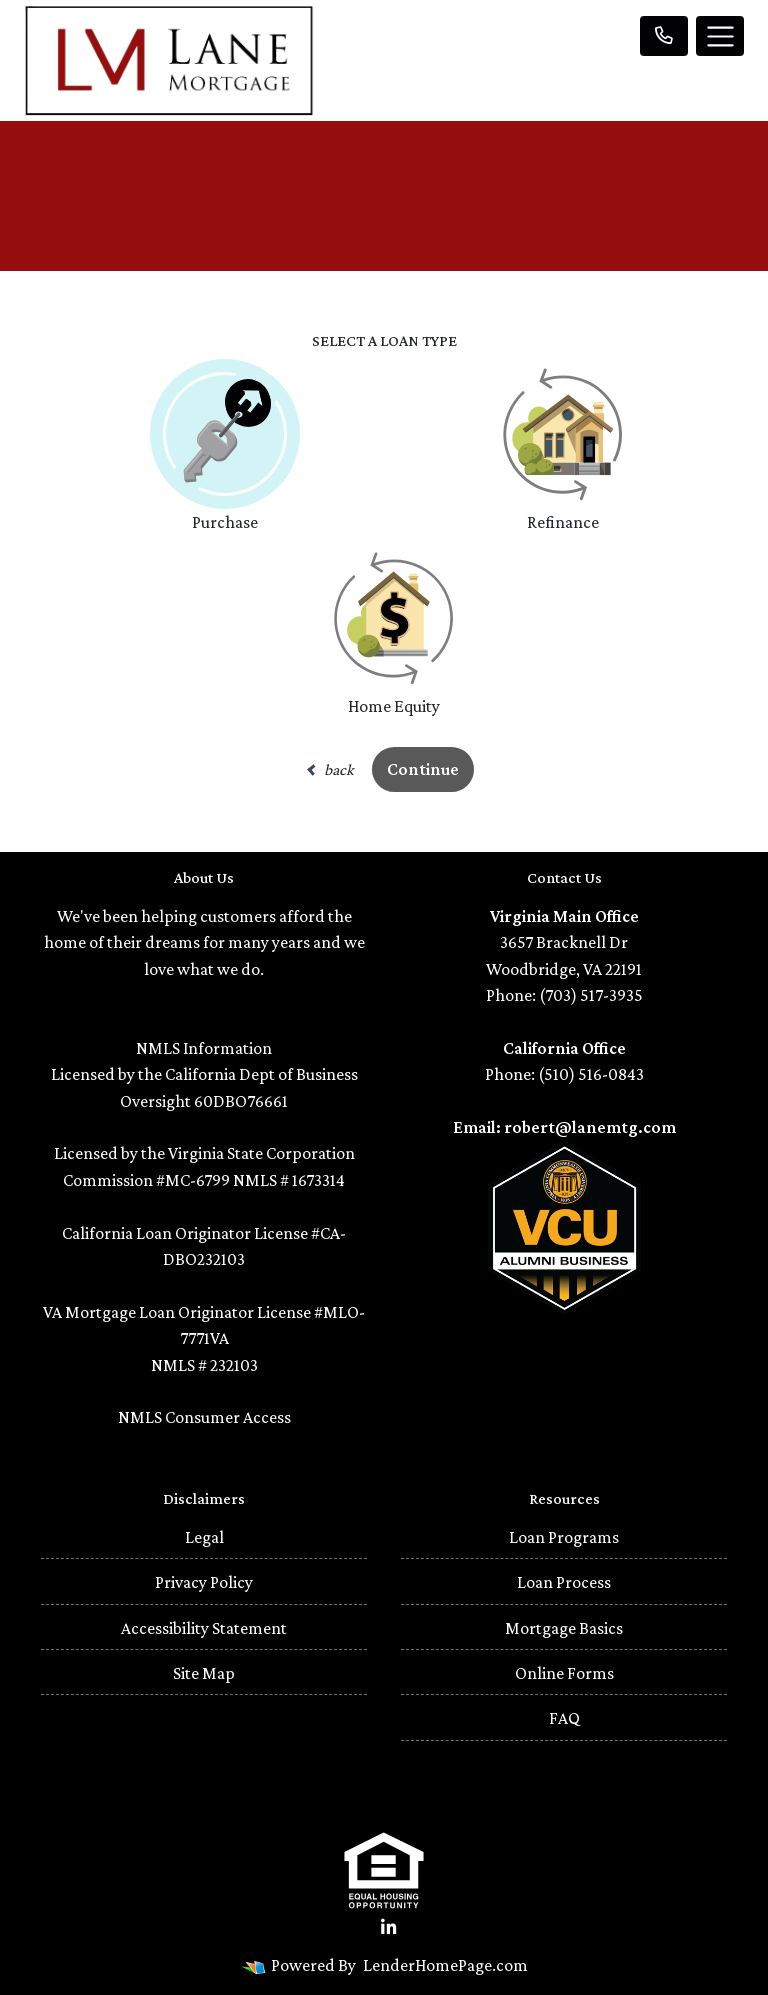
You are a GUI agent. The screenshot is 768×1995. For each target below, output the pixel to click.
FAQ (564, 1718)
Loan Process (564, 1582)
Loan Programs (564, 1537)
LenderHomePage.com (445, 1965)
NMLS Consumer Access (204, 1417)
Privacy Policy (204, 1582)
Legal (204, 1537)
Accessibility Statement (204, 1628)
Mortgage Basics (564, 1628)
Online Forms (564, 1673)
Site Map (204, 1673)
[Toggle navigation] (720, 36)
